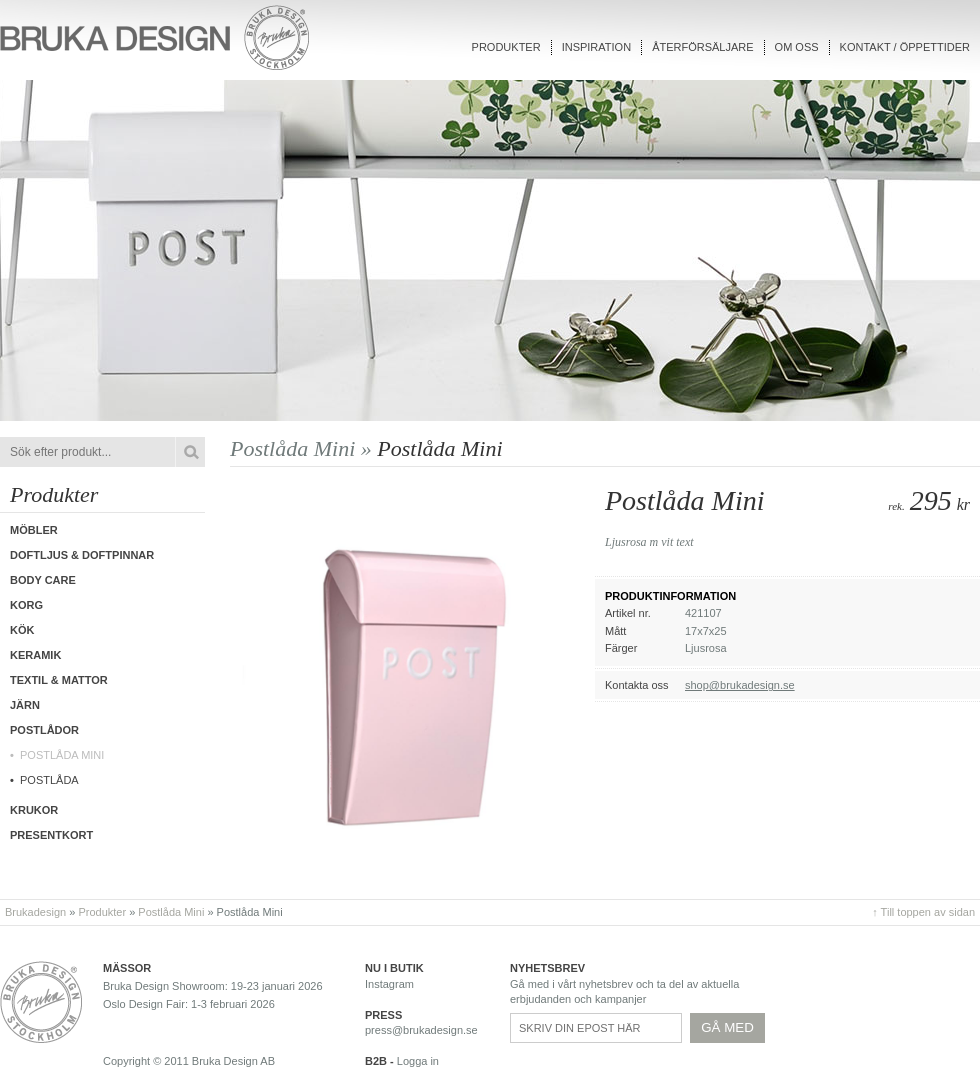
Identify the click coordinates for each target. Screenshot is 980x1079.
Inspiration (596, 47)
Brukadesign (35, 912)
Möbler (34, 530)
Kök (22, 630)
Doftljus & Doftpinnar (82, 555)
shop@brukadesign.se (740, 685)
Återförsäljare (702, 47)
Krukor (34, 810)
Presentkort (51, 835)
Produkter (506, 47)
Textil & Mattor (59, 680)
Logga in (418, 1061)
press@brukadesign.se (421, 1030)
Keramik (35, 655)
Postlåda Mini (62, 755)
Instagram (389, 984)
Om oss (797, 47)
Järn (25, 705)
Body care (43, 580)
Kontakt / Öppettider (905, 47)
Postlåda (49, 780)
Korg (26, 605)
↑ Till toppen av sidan (923, 912)
